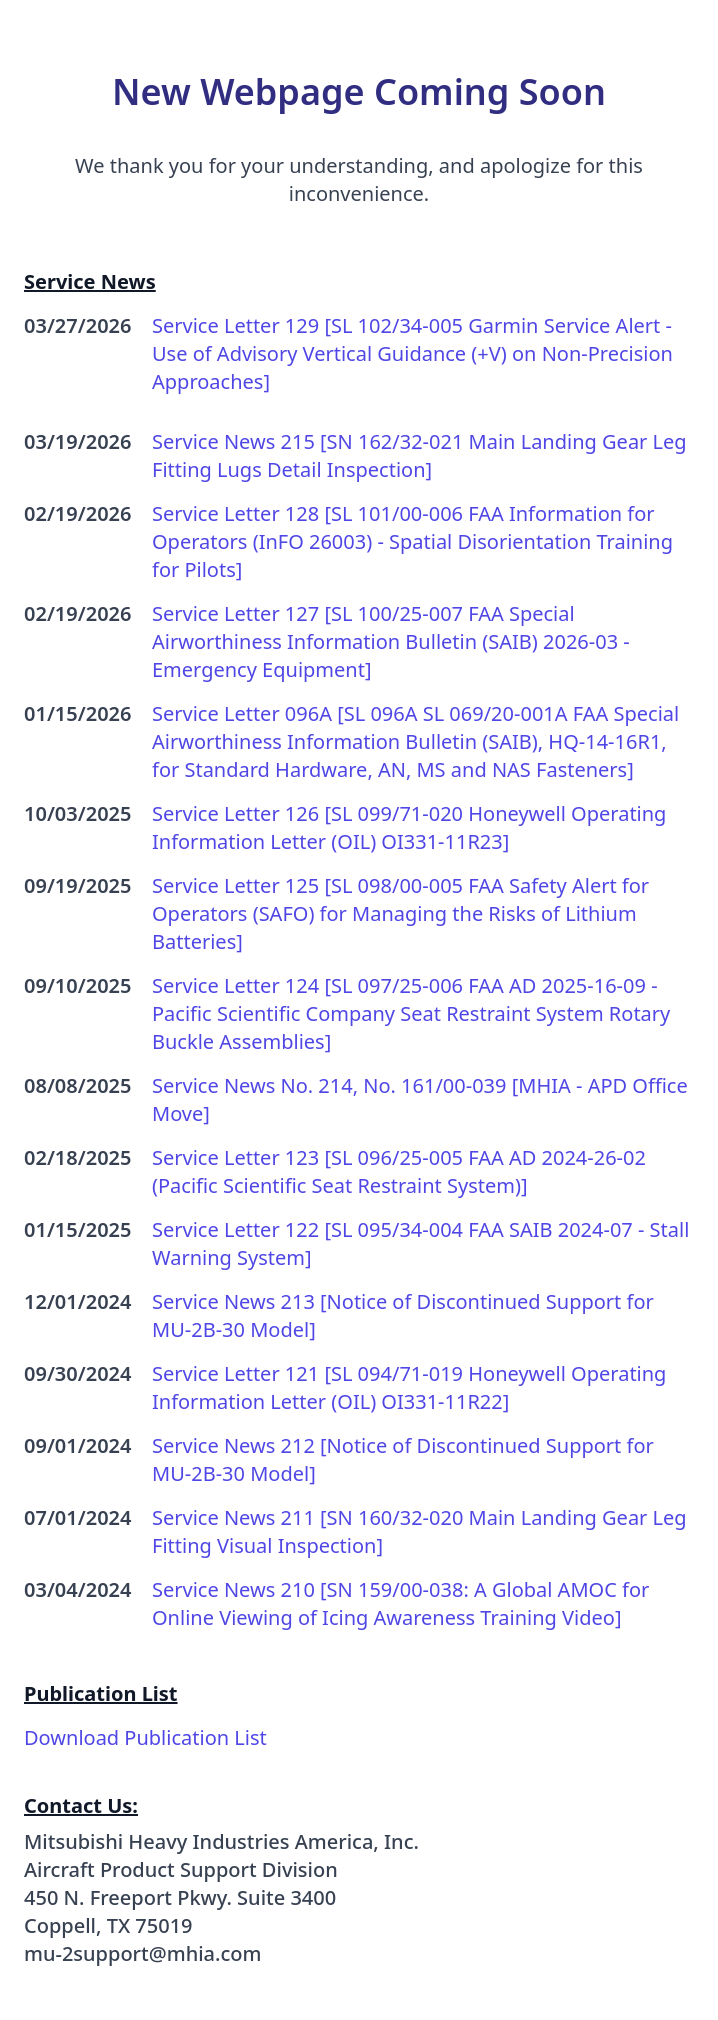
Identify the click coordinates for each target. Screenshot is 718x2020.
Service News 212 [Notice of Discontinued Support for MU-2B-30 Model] (403, 1459)
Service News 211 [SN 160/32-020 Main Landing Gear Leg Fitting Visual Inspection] (419, 1531)
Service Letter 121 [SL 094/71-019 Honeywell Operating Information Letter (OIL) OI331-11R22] (409, 1387)
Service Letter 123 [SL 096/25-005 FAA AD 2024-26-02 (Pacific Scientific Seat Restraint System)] (399, 1171)
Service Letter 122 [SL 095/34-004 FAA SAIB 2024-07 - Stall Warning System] (420, 1243)
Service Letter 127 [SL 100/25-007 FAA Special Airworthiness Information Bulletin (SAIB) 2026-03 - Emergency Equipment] (391, 641)
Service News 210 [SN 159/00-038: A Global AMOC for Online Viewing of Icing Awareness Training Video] (400, 1603)
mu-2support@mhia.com (142, 1953)
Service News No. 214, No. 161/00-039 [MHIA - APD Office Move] (420, 1099)
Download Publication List (145, 1737)
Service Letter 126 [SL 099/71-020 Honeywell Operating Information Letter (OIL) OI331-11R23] (409, 827)
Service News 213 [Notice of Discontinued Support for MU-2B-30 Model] (403, 1315)
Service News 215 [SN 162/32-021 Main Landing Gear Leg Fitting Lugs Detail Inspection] (419, 455)
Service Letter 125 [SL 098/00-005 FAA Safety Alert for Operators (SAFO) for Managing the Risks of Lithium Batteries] (400, 913)
